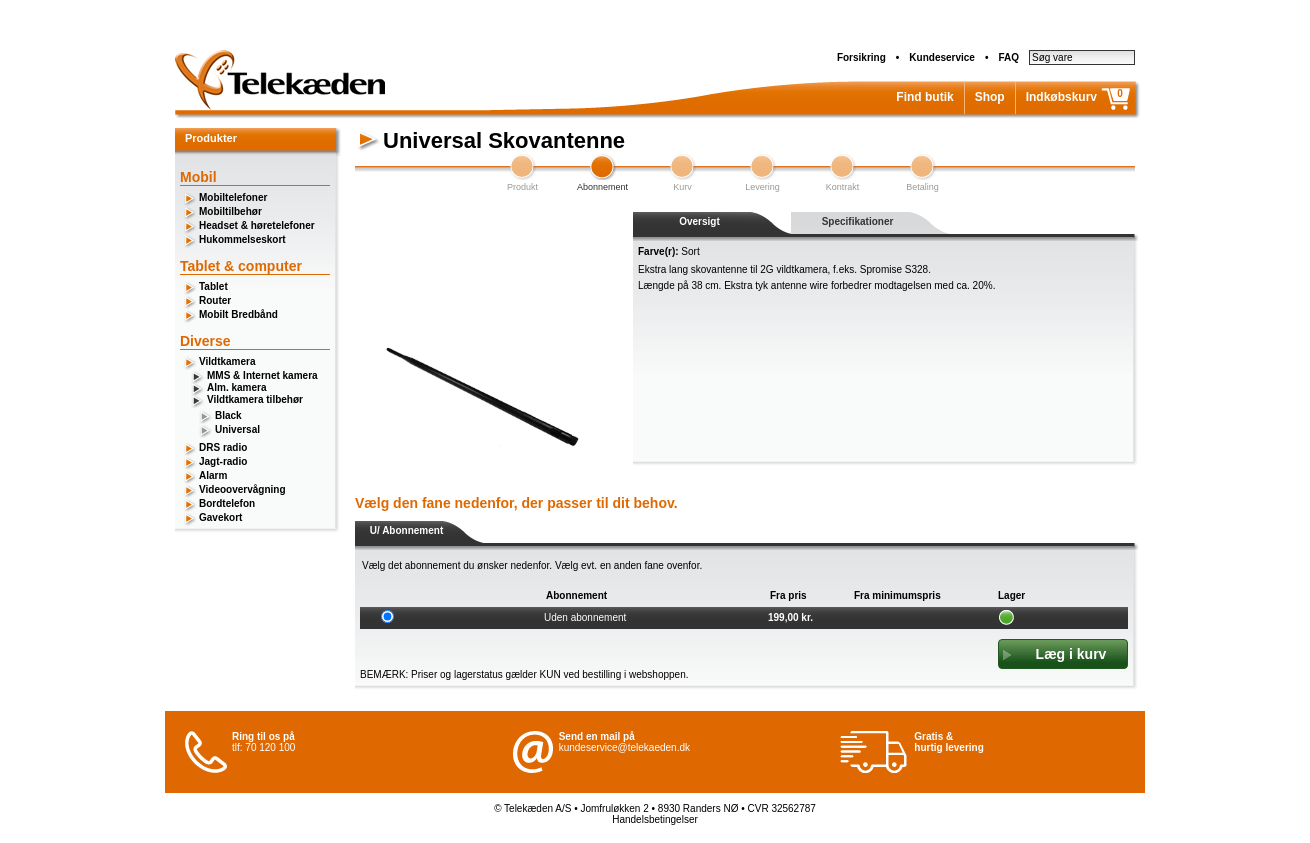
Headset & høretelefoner (257, 225)
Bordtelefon (227, 503)
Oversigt (699, 221)
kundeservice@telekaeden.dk (624, 747)
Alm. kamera (236, 387)
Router (215, 300)
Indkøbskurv (1061, 97)
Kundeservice (942, 57)
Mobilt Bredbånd (238, 314)
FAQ (1008, 57)
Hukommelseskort (242, 239)
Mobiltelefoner (233, 197)
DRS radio (223, 447)
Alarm (213, 475)
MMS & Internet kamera (262, 375)
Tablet (213, 286)
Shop (990, 97)
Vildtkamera (227, 361)
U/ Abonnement (407, 530)
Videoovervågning (242, 489)
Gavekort (220, 517)
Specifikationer (858, 221)
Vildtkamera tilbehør (255, 399)
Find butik (924, 97)
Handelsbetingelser (655, 819)
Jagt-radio (223, 461)
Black (228, 415)
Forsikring (861, 57)
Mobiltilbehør (230, 211)
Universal (237, 429)
